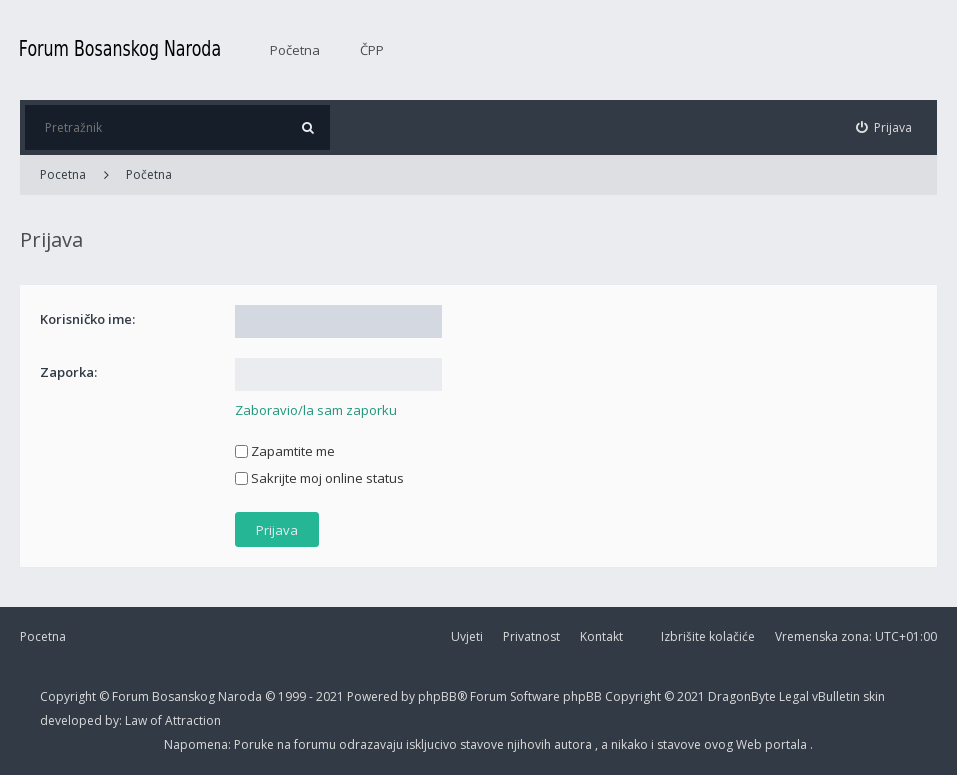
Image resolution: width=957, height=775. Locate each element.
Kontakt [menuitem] (601, 636)
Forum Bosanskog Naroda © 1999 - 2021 (229, 696)
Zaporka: (68, 372)
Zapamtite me (285, 451)
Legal (794, 696)
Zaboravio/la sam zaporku (316, 410)
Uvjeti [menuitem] (467, 636)
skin (874, 696)
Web (750, 744)
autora (574, 744)
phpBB (584, 696)
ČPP (372, 50)
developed (72, 720)
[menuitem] (884, 127)
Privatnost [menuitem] (531, 636)
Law (137, 720)
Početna (295, 50)
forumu (316, 744)
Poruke (255, 744)
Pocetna (43, 636)
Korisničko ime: (87, 319)
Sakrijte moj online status (319, 478)
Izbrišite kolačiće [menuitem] (708, 636)
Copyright (68, 696)
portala (787, 744)
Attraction (193, 720)
